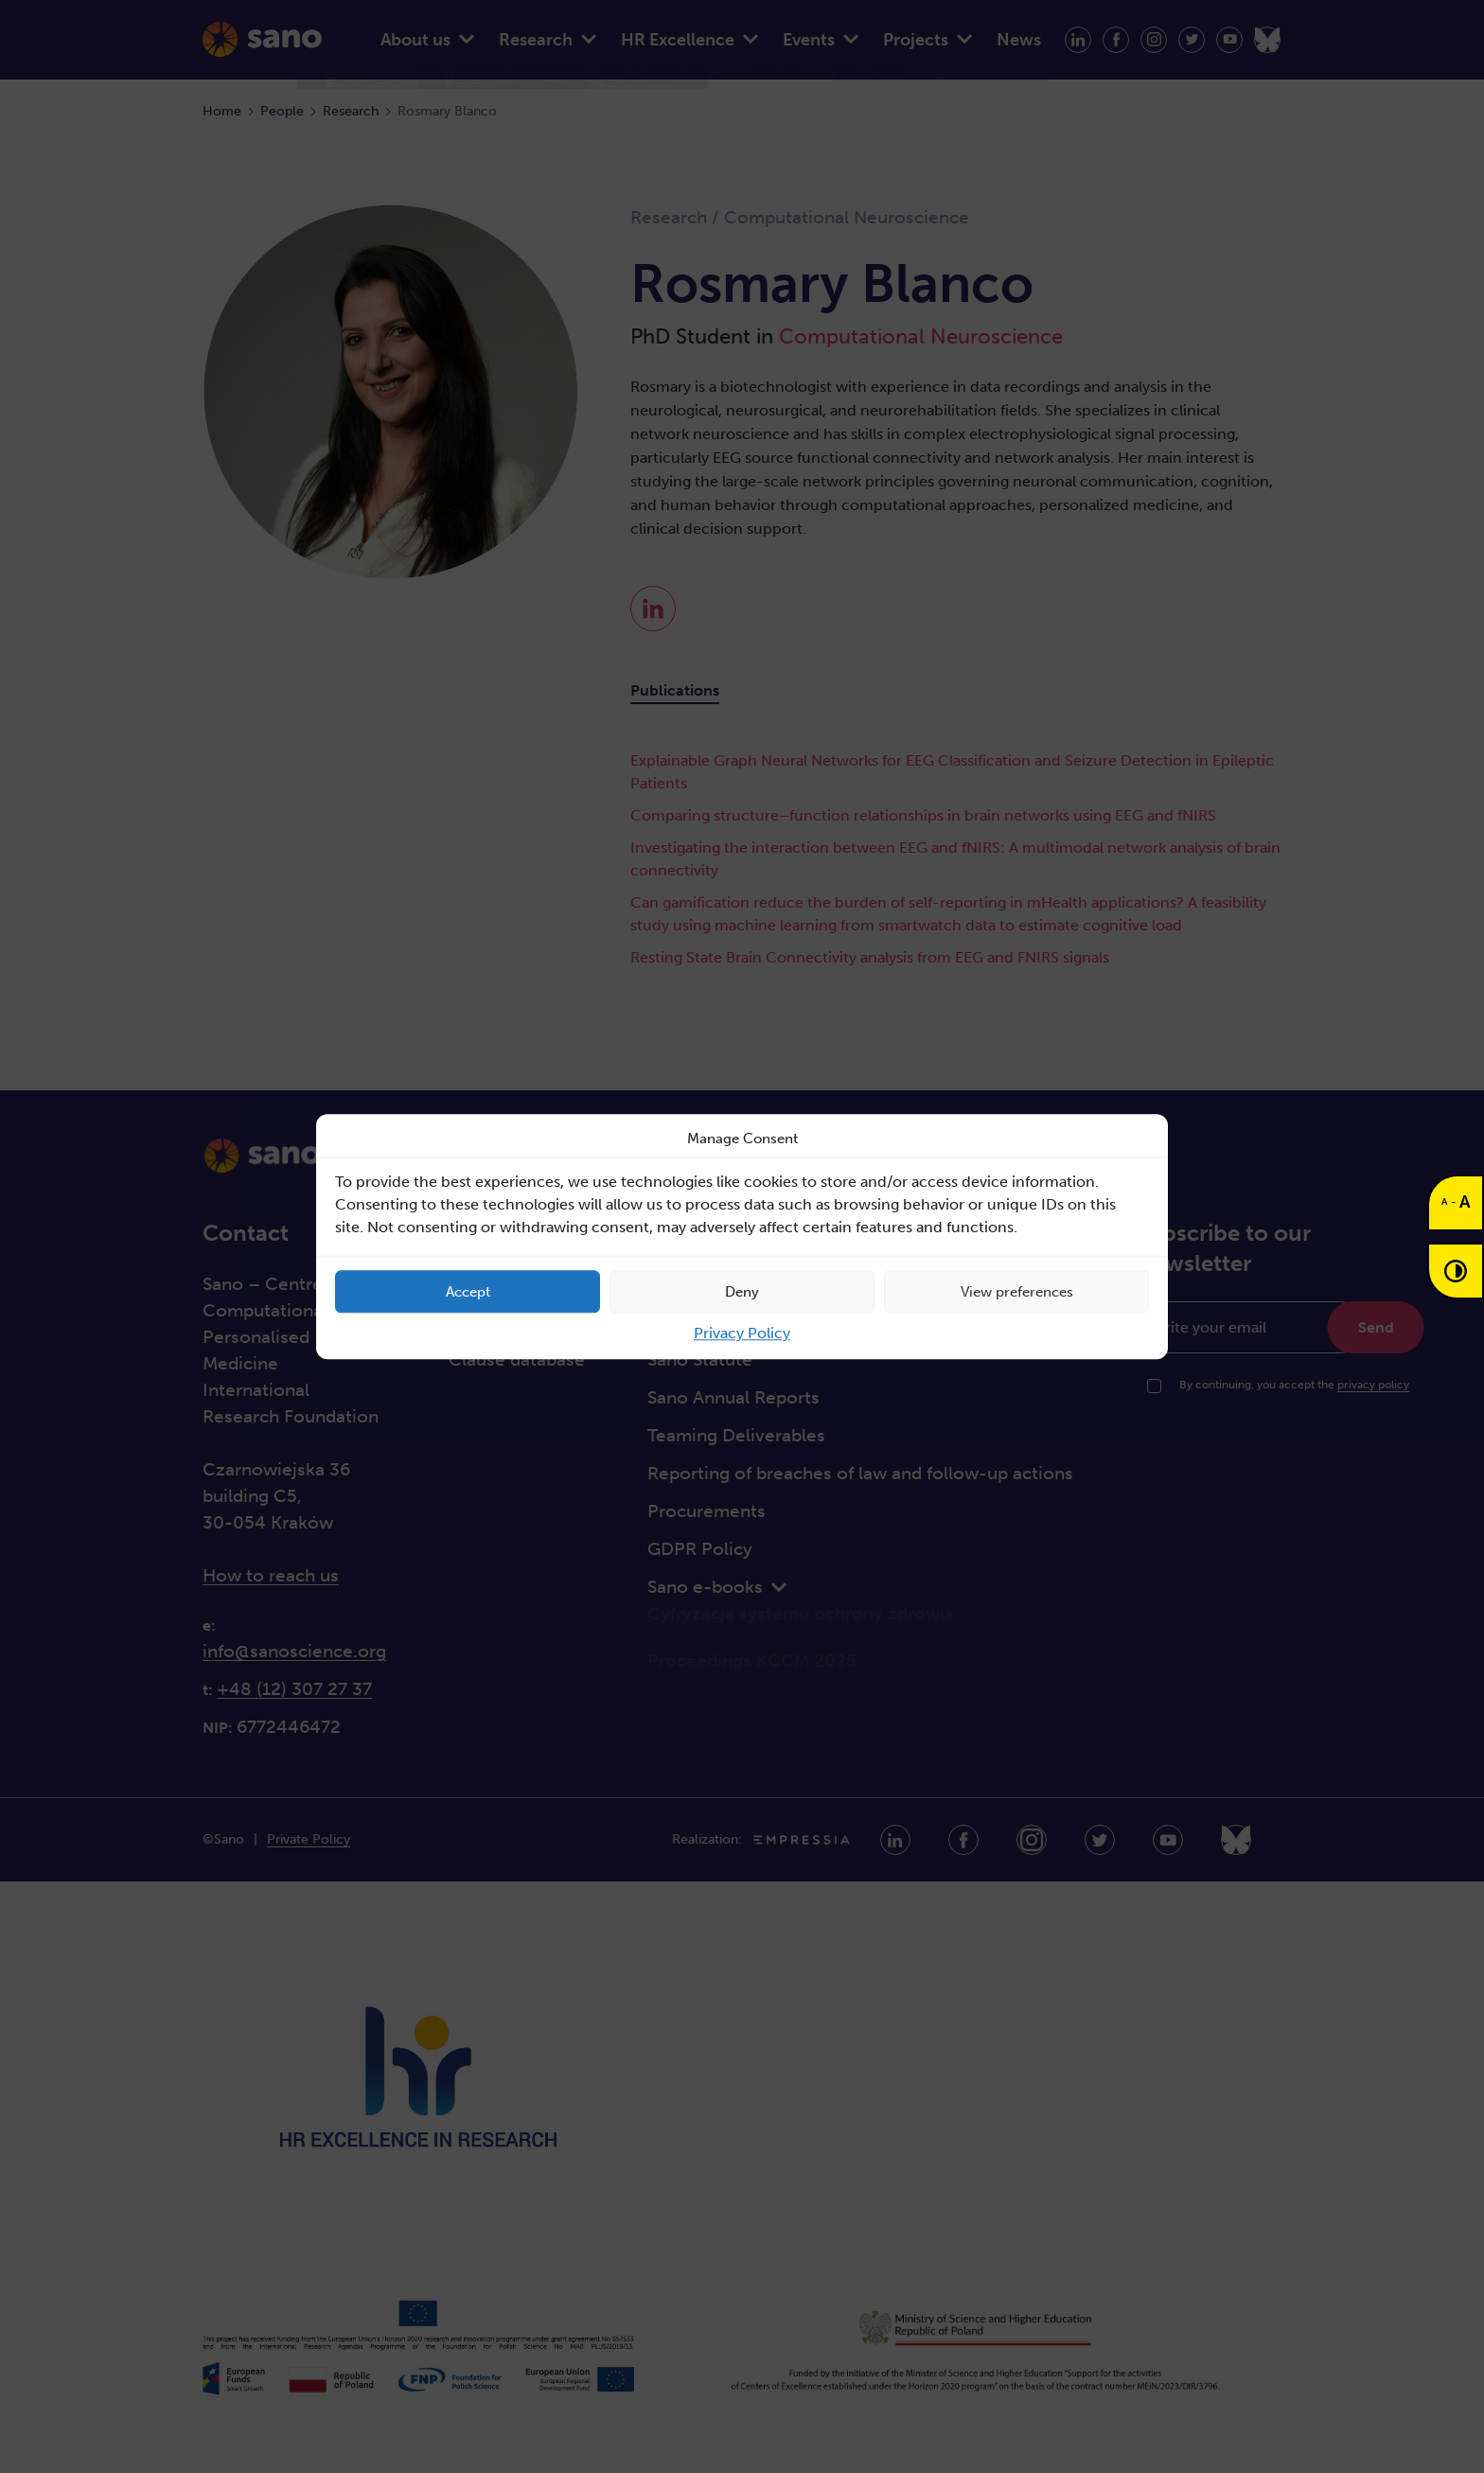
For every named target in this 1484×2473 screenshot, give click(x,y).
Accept (468, 1291)
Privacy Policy (742, 1333)
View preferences (1017, 1291)
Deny (742, 1291)
